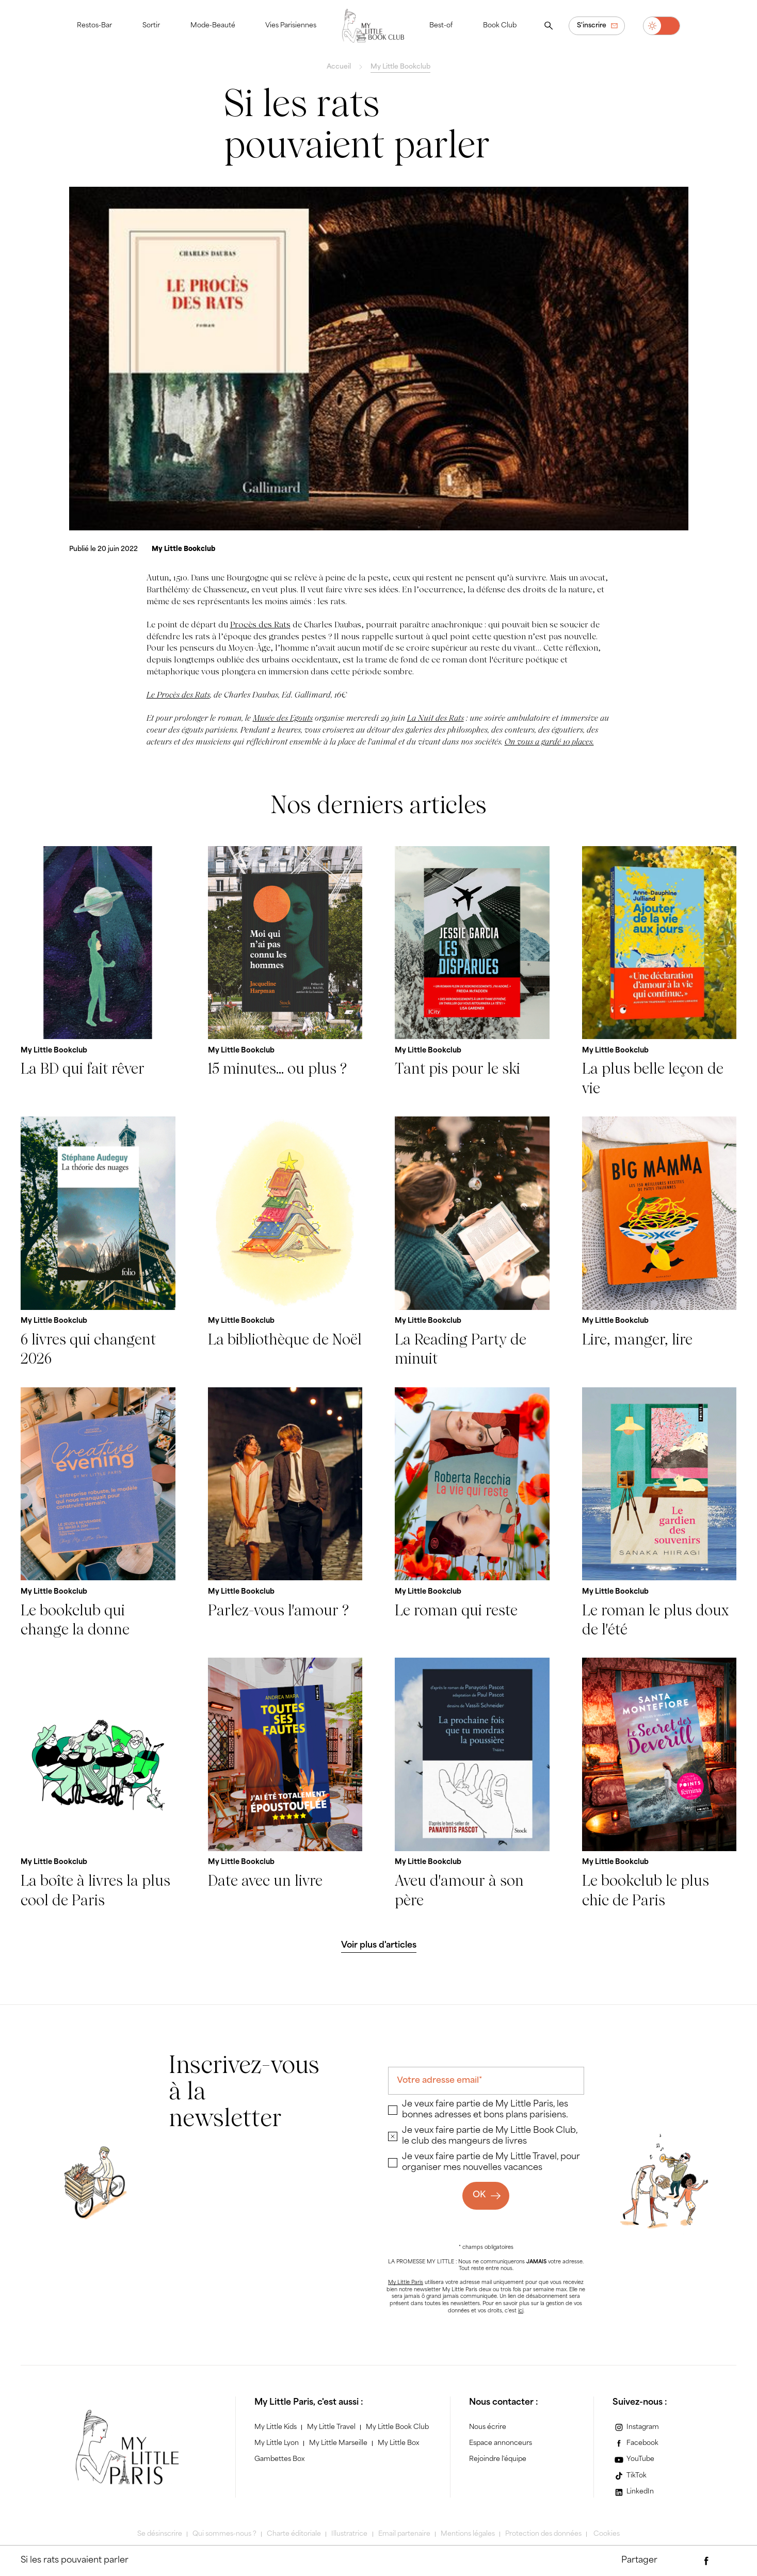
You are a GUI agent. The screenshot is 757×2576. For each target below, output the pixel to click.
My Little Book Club (397, 2427)
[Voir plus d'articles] (378, 1945)
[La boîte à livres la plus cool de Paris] (98, 1784)
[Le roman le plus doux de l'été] (659, 1513)
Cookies (606, 2534)
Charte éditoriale (294, 2534)
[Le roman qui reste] (472, 1513)
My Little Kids (275, 2427)
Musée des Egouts (283, 718)
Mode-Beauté (212, 26)
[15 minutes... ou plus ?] (285, 972)
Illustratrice (349, 2534)
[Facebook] (636, 2443)
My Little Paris (405, 2282)
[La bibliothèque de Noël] (285, 1242)
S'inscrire (591, 26)
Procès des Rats (260, 624)
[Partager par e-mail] (686, 2561)
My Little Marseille (338, 2443)
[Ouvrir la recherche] (548, 26)
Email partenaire (404, 2534)
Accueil (339, 67)
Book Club (500, 26)
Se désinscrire (159, 2534)
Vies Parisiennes (290, 26)
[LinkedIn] (633, 2492)
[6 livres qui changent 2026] (98, 1242)
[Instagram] (636, 2427)
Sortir (151, 26)
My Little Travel (331, 2427)
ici (520, 2311)
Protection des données (543, 2534)
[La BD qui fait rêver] (98, 972)
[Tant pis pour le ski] (472, 972)
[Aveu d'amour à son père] (472, 1784)
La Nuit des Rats (435, 718)
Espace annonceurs (500, 2443)
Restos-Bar (94, 26)
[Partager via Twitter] (726, 2561)
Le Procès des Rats (178, 695)
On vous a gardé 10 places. (549, 742)
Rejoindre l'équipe (497, 2459)
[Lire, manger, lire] (659, 1242)
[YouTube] (634, 2459)
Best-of (441, 26)
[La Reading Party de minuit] (472, 1242)
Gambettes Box (279, 2459)
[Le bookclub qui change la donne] (98, 1513)
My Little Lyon (276, 2443)
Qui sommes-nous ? (224, 2534)
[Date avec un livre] (285, 1784)
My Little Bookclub (400, 67)
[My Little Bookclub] (183, 549)
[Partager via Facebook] (706, 2561)
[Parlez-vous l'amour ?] (285, 1513)
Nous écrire (487, 2427)
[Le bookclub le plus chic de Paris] (659, 1784)
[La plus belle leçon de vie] (659, 972)
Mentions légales (468, 2534)
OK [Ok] (479, 2195)
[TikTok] (630, 2475)
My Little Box (398, 2443)
